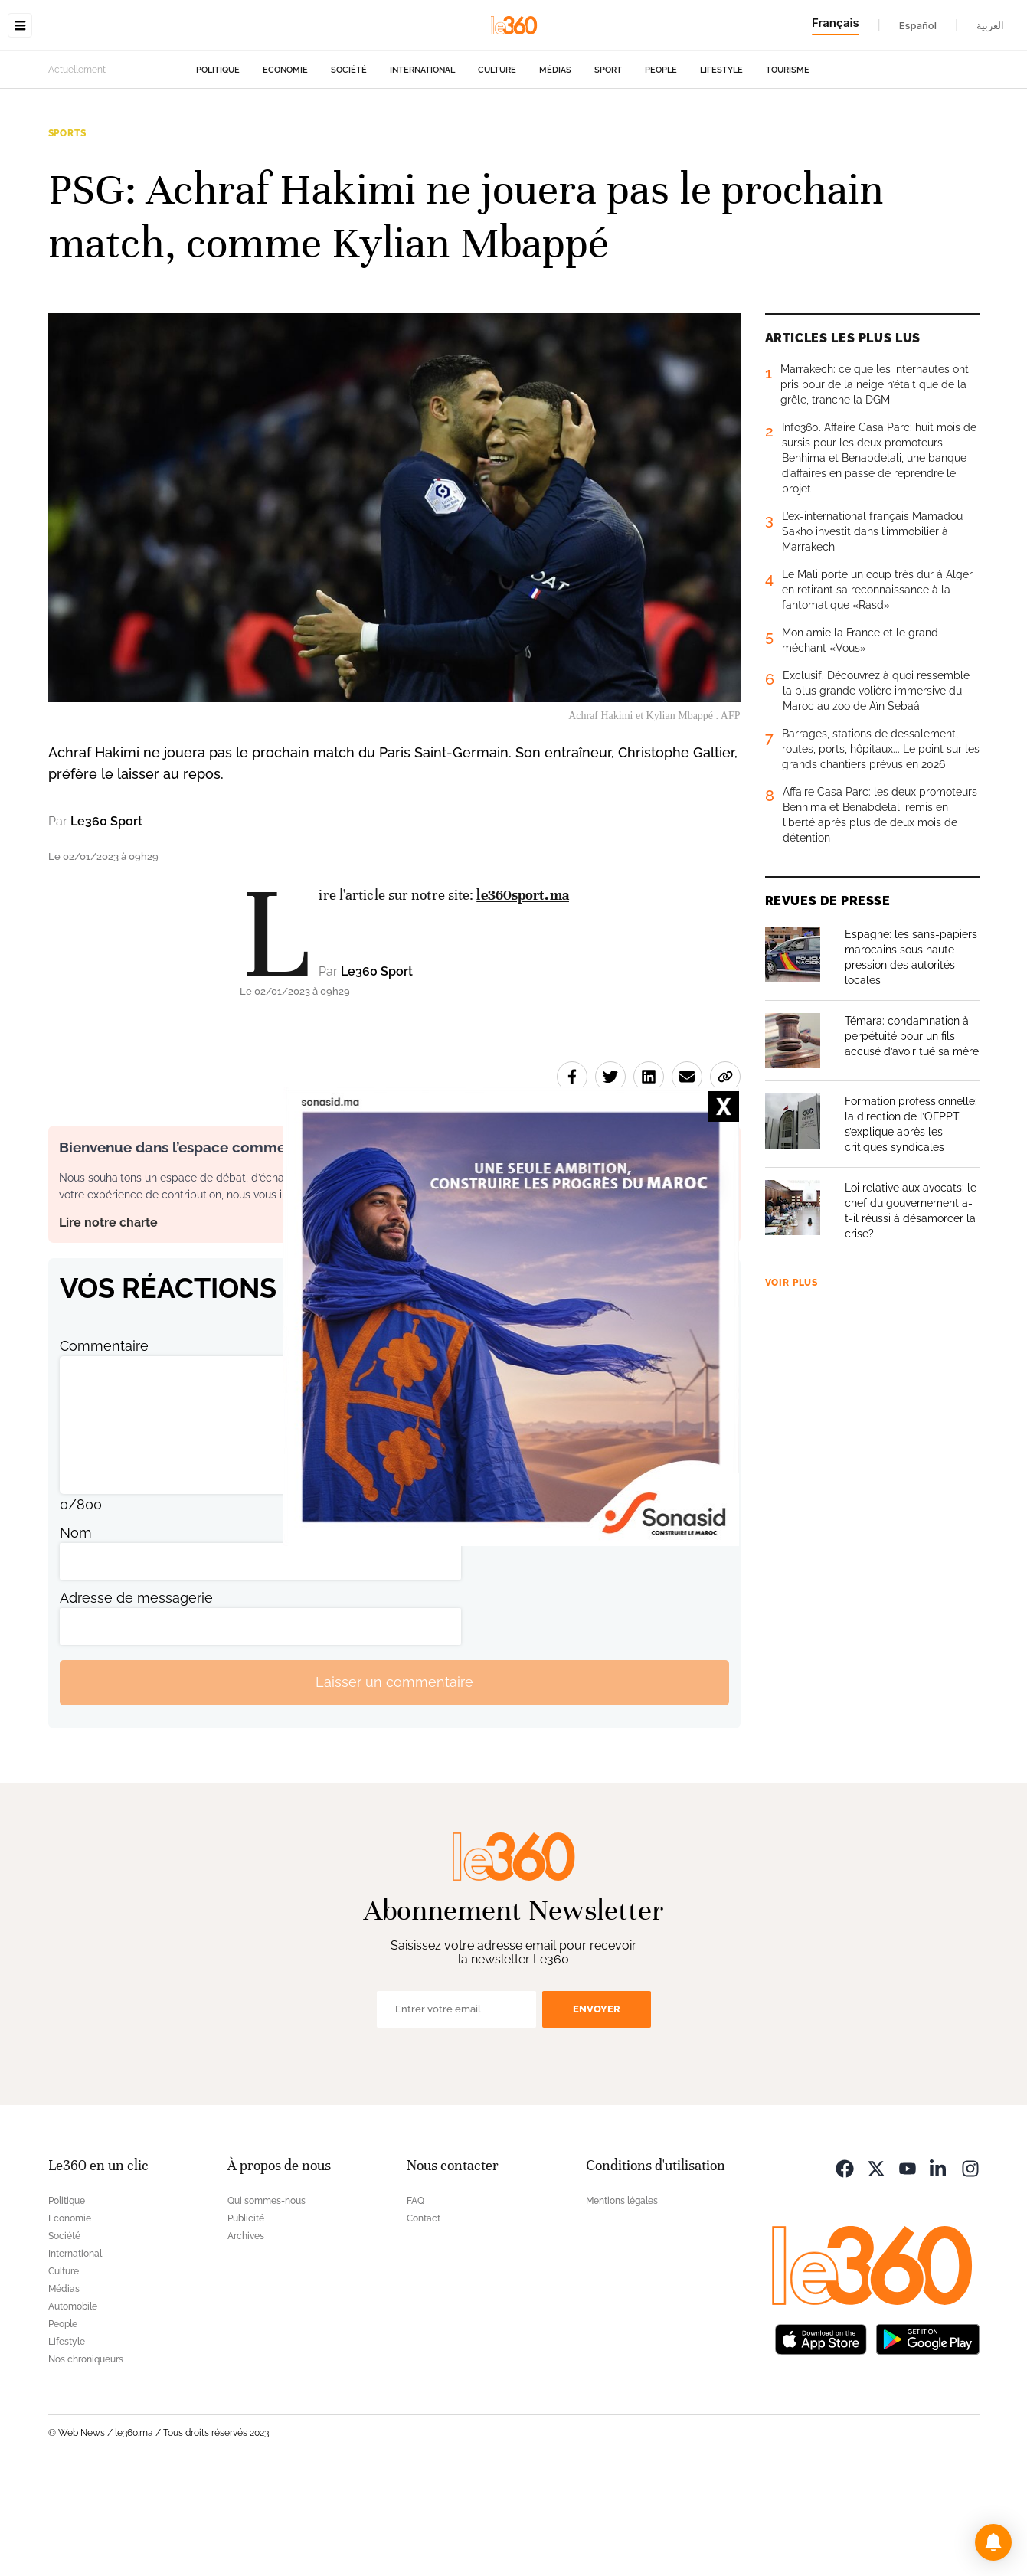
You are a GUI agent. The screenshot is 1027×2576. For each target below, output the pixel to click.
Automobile (72, 2403)
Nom (76, 1629)
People (661, 167)
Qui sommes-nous (266, 2297)
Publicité (245, 2315)
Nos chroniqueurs (85, 2455)
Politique (218, 167)
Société (349, 167)
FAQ (415, 2297)
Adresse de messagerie (136, 1694)
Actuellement (77, 166)
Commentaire (104, 1442)
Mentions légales (622, 2297)
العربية (990, 25)
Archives (245, 2332)
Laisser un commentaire (394, 1778)
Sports (67, 229)
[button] (993, 2542)
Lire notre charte (108, 1319)
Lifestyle (721, 167)
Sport (608, 167)
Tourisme (787, 167)
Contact (423, 2315)
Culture (497, 167)
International (422, 167)
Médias (555, 167)
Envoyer (596, 2105)
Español (918, 25)
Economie (285, 167)
